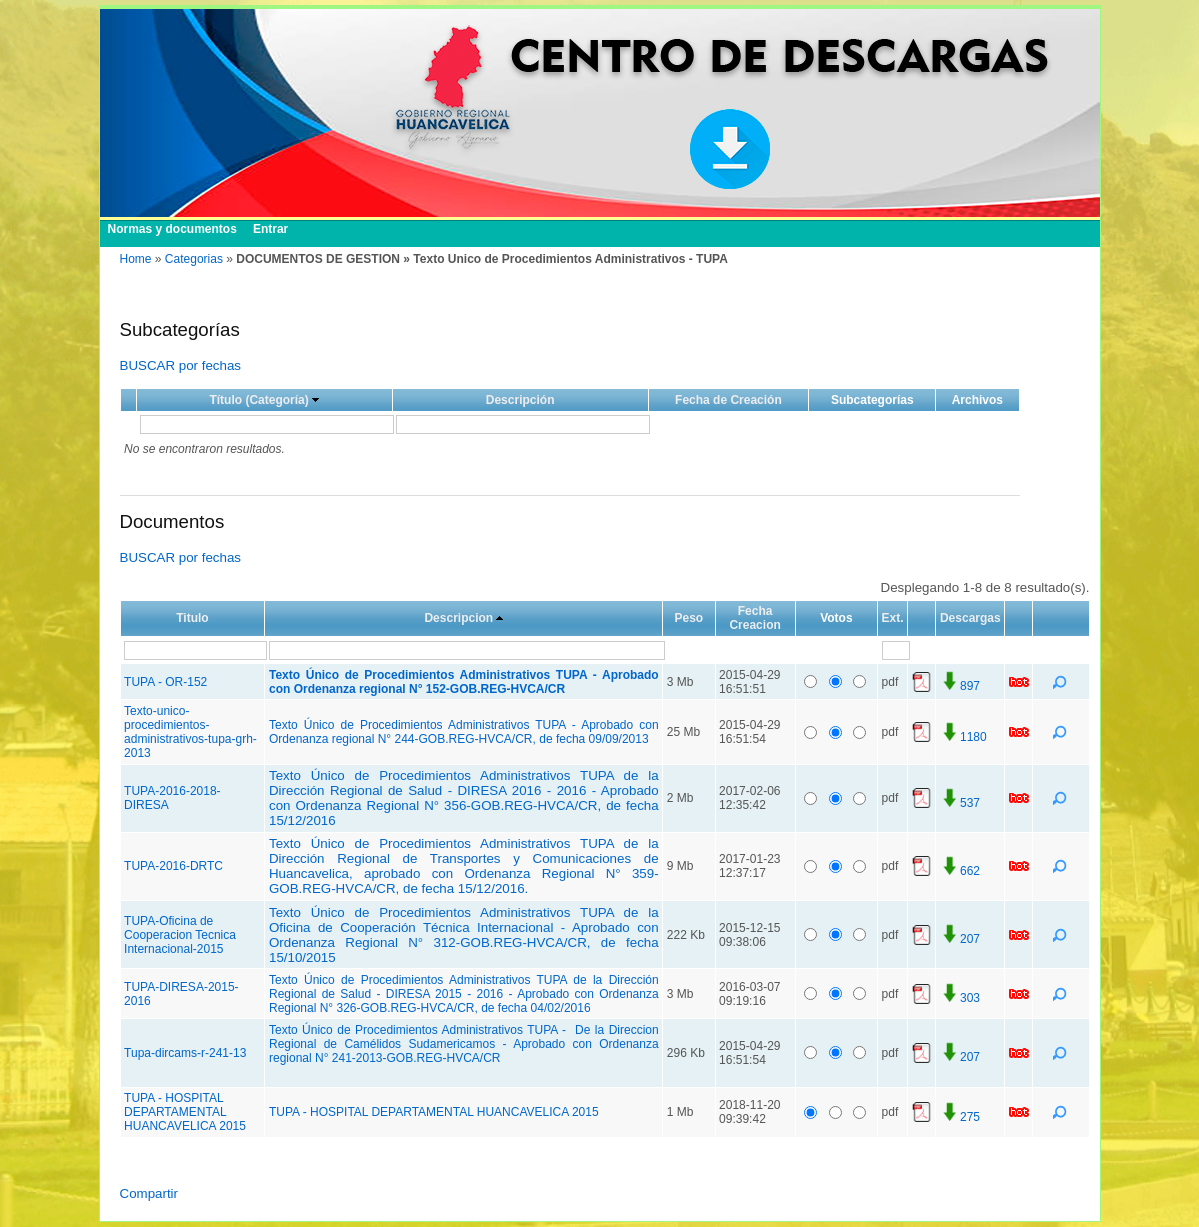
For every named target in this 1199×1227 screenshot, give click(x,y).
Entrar (270, 229)
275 (960, 1117)
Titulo (192, 618)
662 (960, 871)
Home (136, 259)
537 (960, 803)
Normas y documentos (172, 229)
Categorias (194, 259)
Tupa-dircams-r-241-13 (185, 1053)
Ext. (893, 618)
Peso (689, 618)
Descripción (520, 400)
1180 (963, 737)
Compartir (149, 1193)
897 (960, 686)
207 (960, 939)
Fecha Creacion (754, 618)
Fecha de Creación (728, 400)
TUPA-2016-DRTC (173, 866)
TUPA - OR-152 (165, 682)
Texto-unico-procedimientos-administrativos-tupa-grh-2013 (190, 732)
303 (960, 998)
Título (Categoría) (258, 400)
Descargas (970, 618)
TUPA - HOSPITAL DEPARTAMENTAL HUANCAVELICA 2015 (185, 1112)
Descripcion (458, 618)
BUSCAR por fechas (180, 365)
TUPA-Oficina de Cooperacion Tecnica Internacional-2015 (180, 935)
